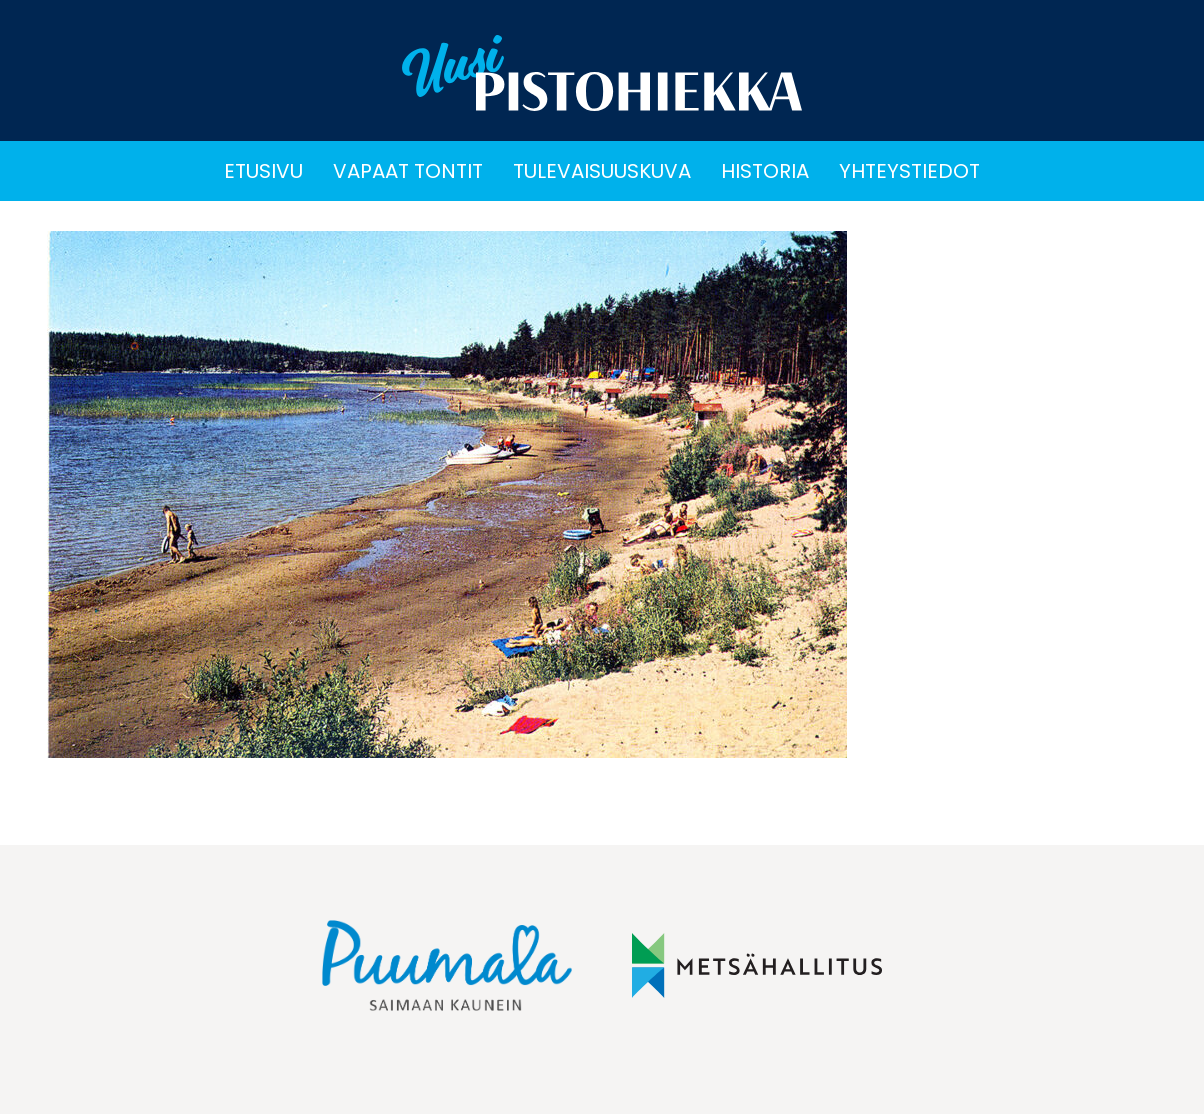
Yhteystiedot (909, 171)
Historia (765, 171)
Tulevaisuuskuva (602, 171)
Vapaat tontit (408, 171)
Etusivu (263, 171)
